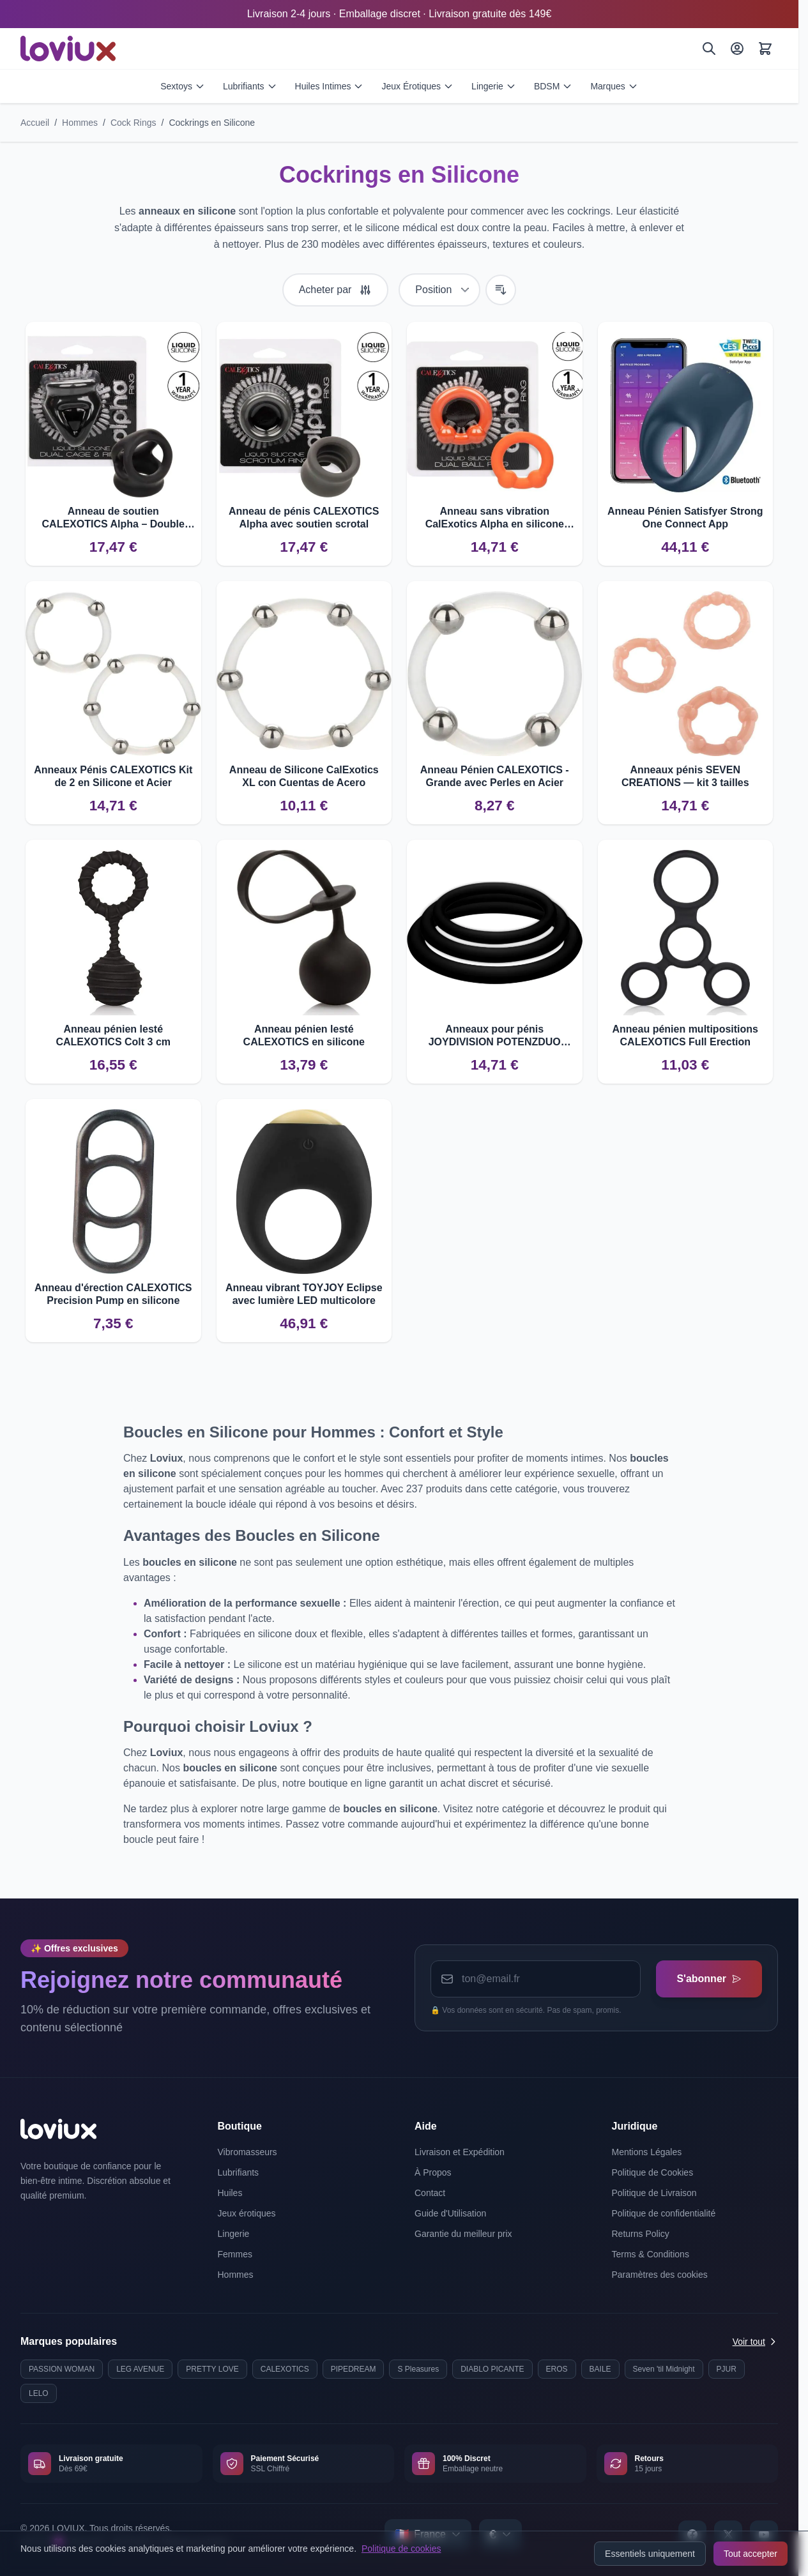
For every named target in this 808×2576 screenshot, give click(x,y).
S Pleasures (418, 2369)
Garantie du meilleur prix (463, 2234)
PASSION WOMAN (62, 2369)
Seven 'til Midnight (664, 2369)
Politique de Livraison (654, 2193)
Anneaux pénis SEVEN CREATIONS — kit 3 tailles (685, 776)
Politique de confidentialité (664, 2213)
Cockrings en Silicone (212, 122)
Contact (430, 2193)
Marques (613, 86)
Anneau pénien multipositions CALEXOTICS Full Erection (685, 1035)
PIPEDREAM (353, 2369)
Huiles (230, 2193)
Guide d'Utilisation (450, 2213)
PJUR (726, 2369)
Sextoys (182, 86)
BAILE (600, 2369)
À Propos (433, 2172)
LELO (39, 2393)
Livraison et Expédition (460, 2152)
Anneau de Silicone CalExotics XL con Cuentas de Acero (304, 776)
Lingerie (493, 86)
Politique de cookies (401, 2548)
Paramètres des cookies (660, 2274)
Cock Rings (133, 122)
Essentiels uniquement (650, 2554)
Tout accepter (750, 2554)
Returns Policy (640, 2234)
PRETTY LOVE (212, 2369)
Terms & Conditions (650, 2254)
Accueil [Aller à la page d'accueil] (34, 122)
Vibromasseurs (247, 2152)
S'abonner (709, 1978)
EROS (557, 2369)
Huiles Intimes (329, 86)
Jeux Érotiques (417, 86)
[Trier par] (439, 290)
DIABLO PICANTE (492, 2369)
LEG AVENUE (140, 2369)
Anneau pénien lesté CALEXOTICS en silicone (304, 1035)
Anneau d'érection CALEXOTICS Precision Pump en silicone (113, 1294)
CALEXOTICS (285, 2369)
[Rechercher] (709, 48)
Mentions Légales (647, 2152)
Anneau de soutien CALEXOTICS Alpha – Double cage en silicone (113, 518)
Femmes (235, 2254)
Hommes (80, 122)
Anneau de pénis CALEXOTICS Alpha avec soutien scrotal (304, 517)
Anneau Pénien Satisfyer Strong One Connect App (685, 517)
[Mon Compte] (737, 48)
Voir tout (755, 2342)
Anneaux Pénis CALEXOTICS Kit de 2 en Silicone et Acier (113, 776)
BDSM (553, 86)
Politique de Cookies (653, 2172)
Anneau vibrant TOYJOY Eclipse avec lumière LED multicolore (304, 1294)
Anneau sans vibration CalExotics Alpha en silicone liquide (494, 518)
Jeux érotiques (247, 2213)
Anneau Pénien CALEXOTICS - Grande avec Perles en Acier (494, 776)
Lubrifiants (250, 86)
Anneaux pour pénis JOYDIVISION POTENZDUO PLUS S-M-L (495, 1036)
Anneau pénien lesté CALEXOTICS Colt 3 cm (113, 1035)
